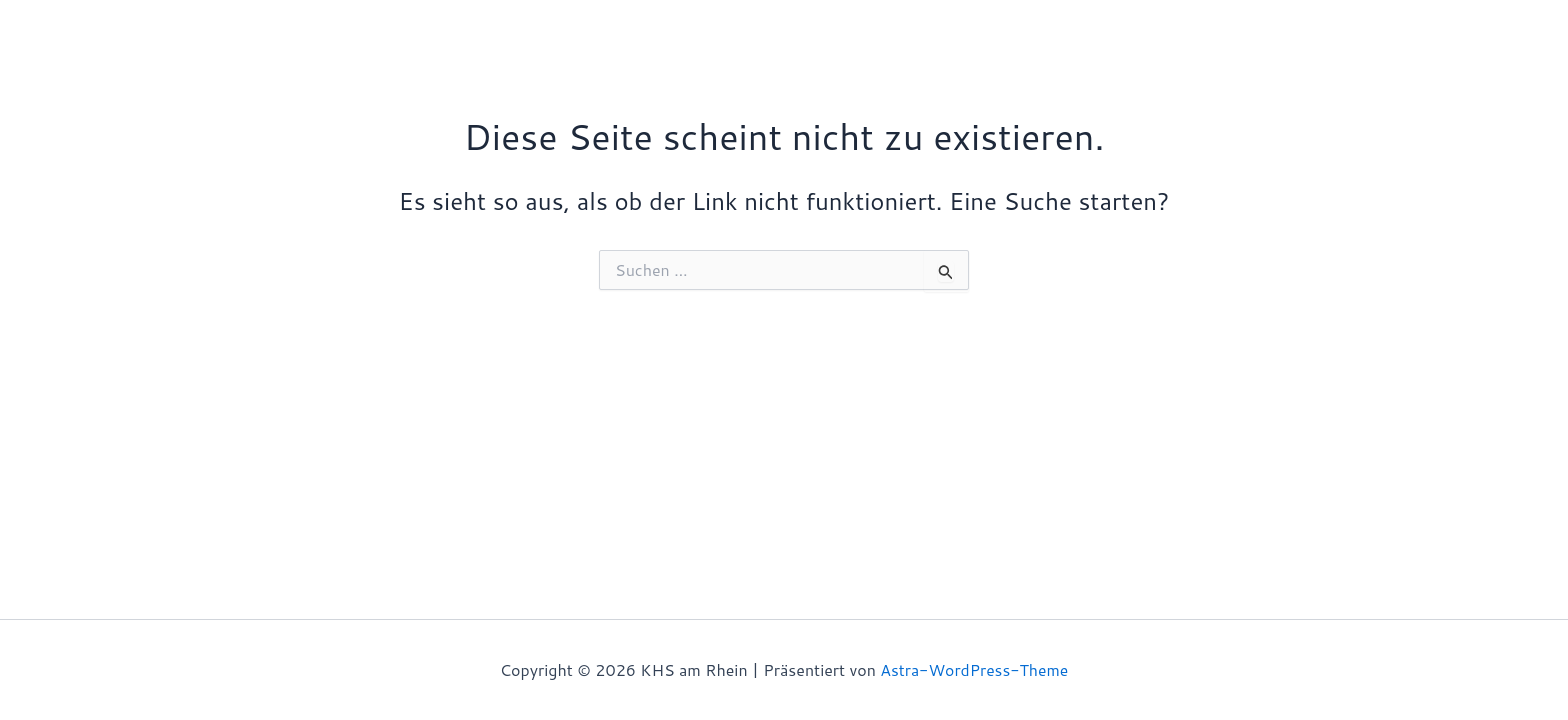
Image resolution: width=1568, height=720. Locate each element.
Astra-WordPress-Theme (974, 669)
